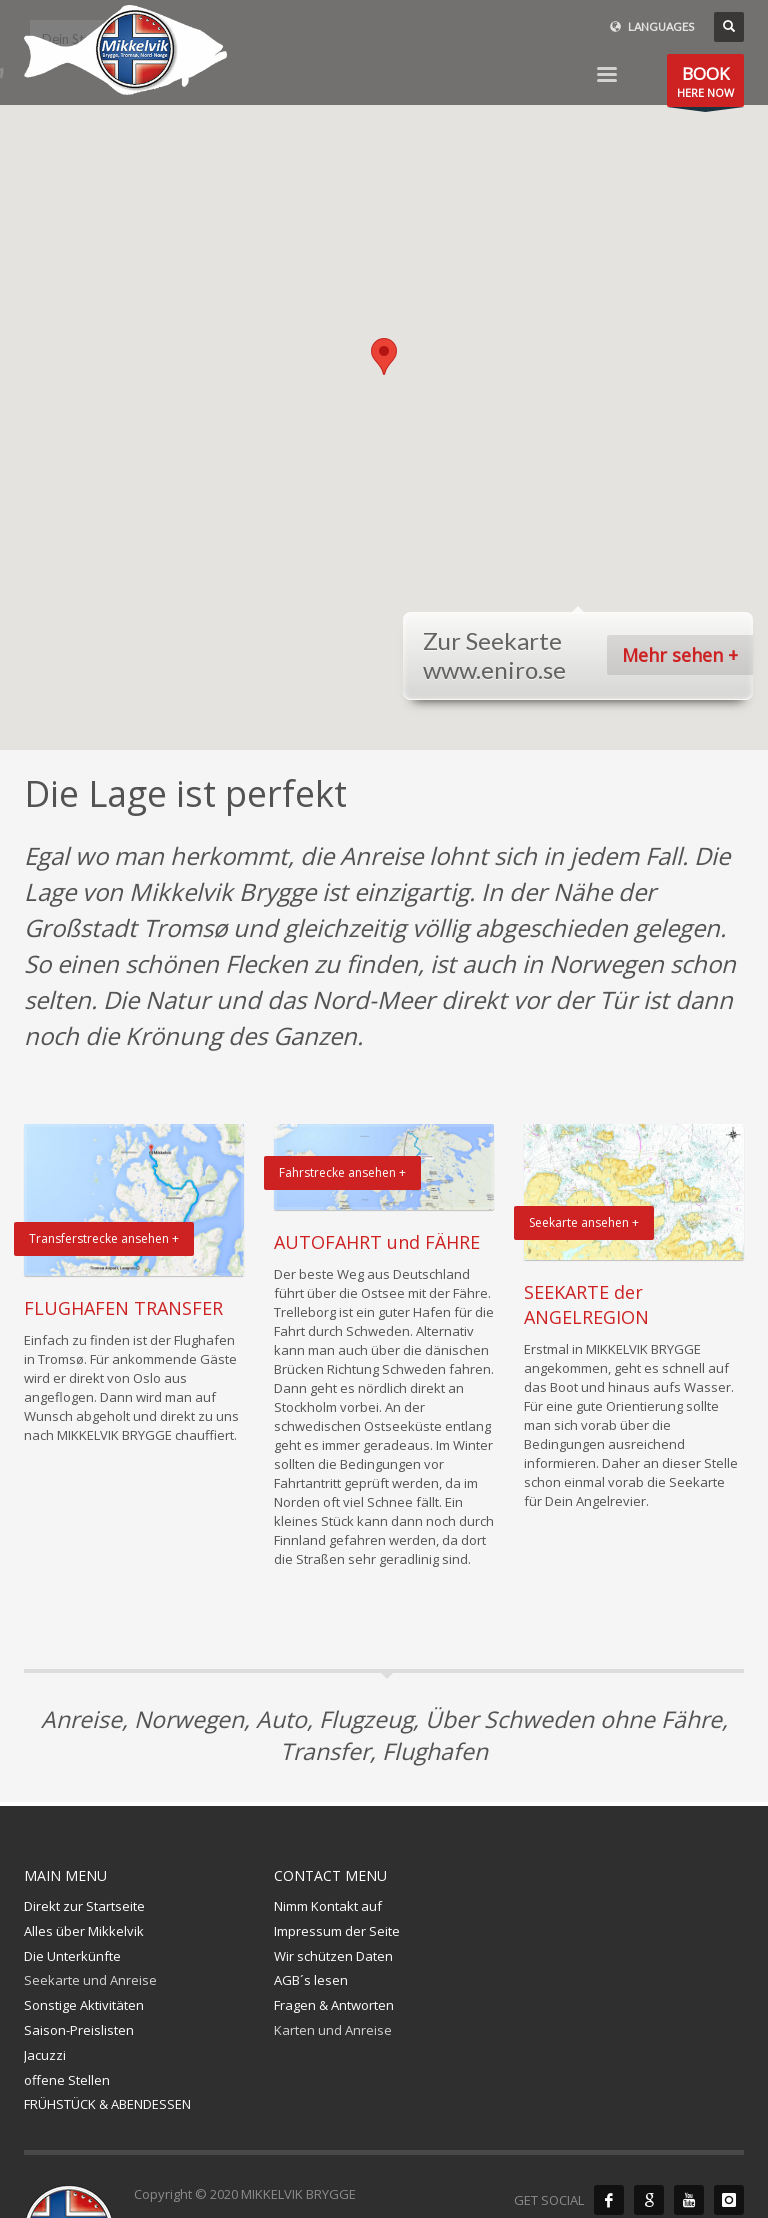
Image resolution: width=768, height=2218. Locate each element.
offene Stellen (67, 2080)
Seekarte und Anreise (90, 1980)
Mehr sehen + (680, 655)
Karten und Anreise (333, 2030)
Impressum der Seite (337, 1931)
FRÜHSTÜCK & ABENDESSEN (107, 2104)
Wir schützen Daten (333, 1956)
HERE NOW (705, 84)
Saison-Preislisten (79, 2030)
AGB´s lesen (311, 1980)
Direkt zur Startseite (84, 1906)
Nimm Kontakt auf (328, 1906)
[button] (384, 356)
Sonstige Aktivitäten (84, 2005)
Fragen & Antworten (334, 2005)
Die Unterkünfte (72, 1956)
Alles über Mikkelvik (84, 1931)
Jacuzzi (45, 2055)
